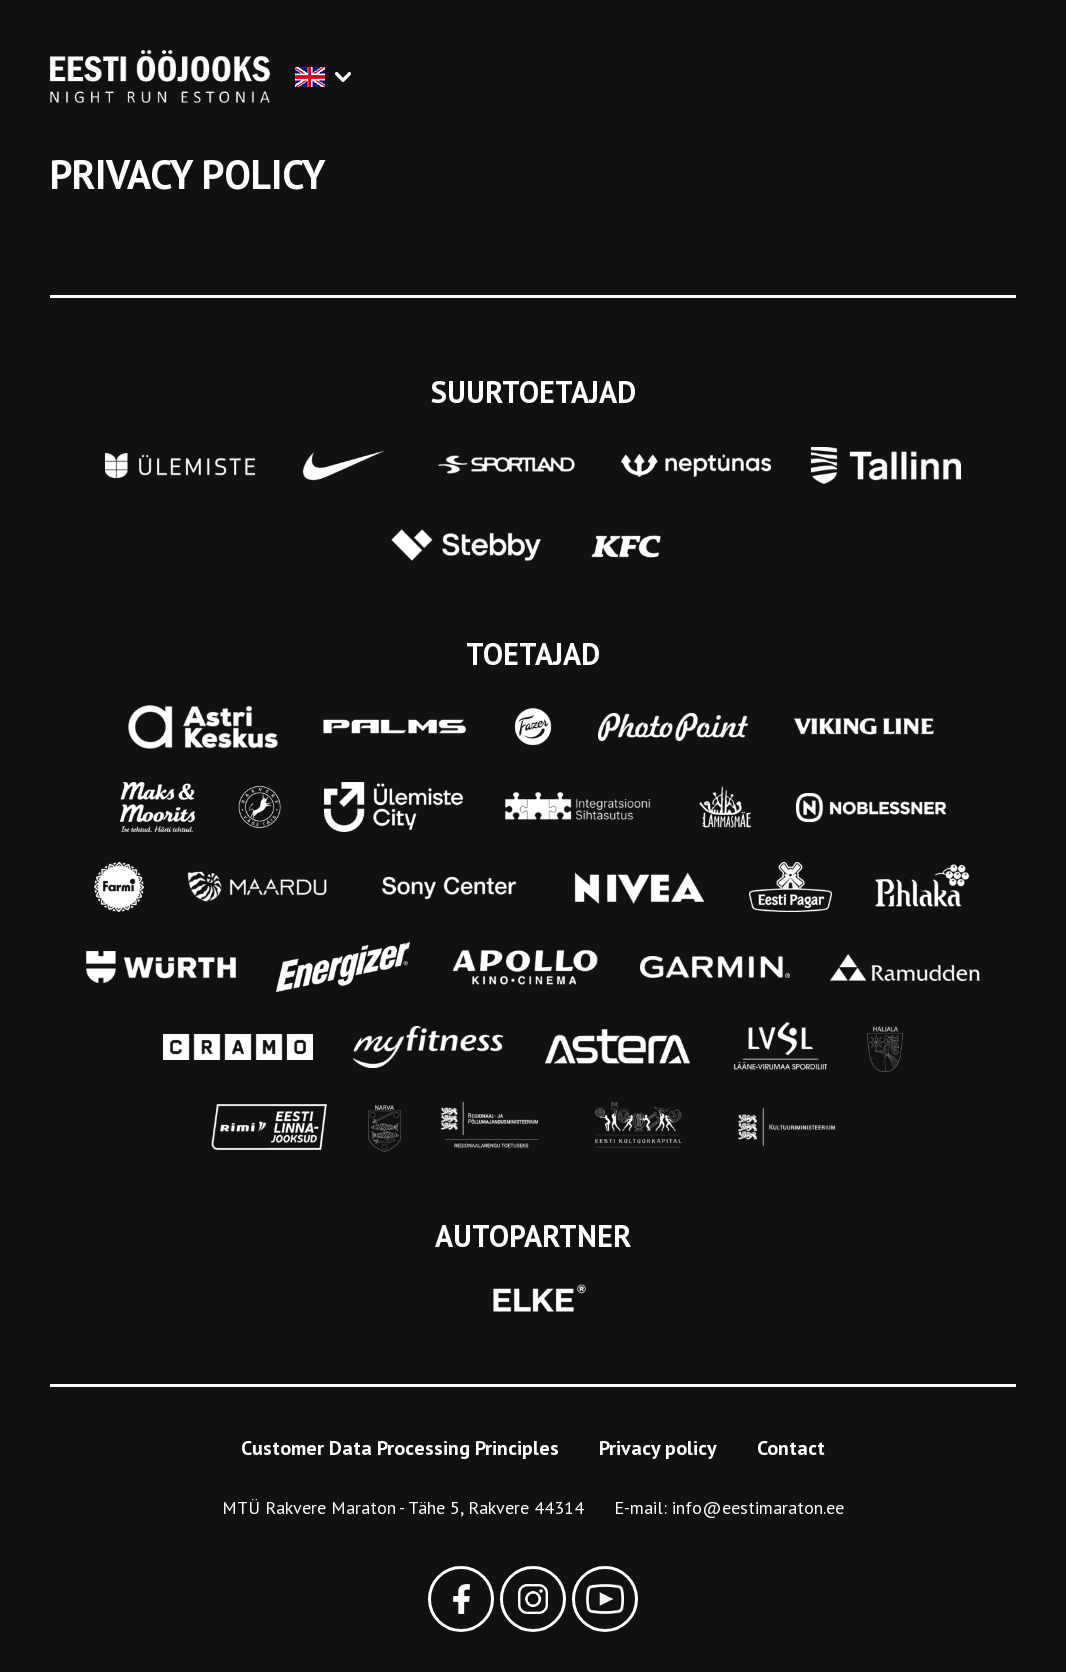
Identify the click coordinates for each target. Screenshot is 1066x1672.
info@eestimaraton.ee (758, 1507)
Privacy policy (658, 1448)
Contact (791, 1448)
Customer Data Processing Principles (400, 1448)
